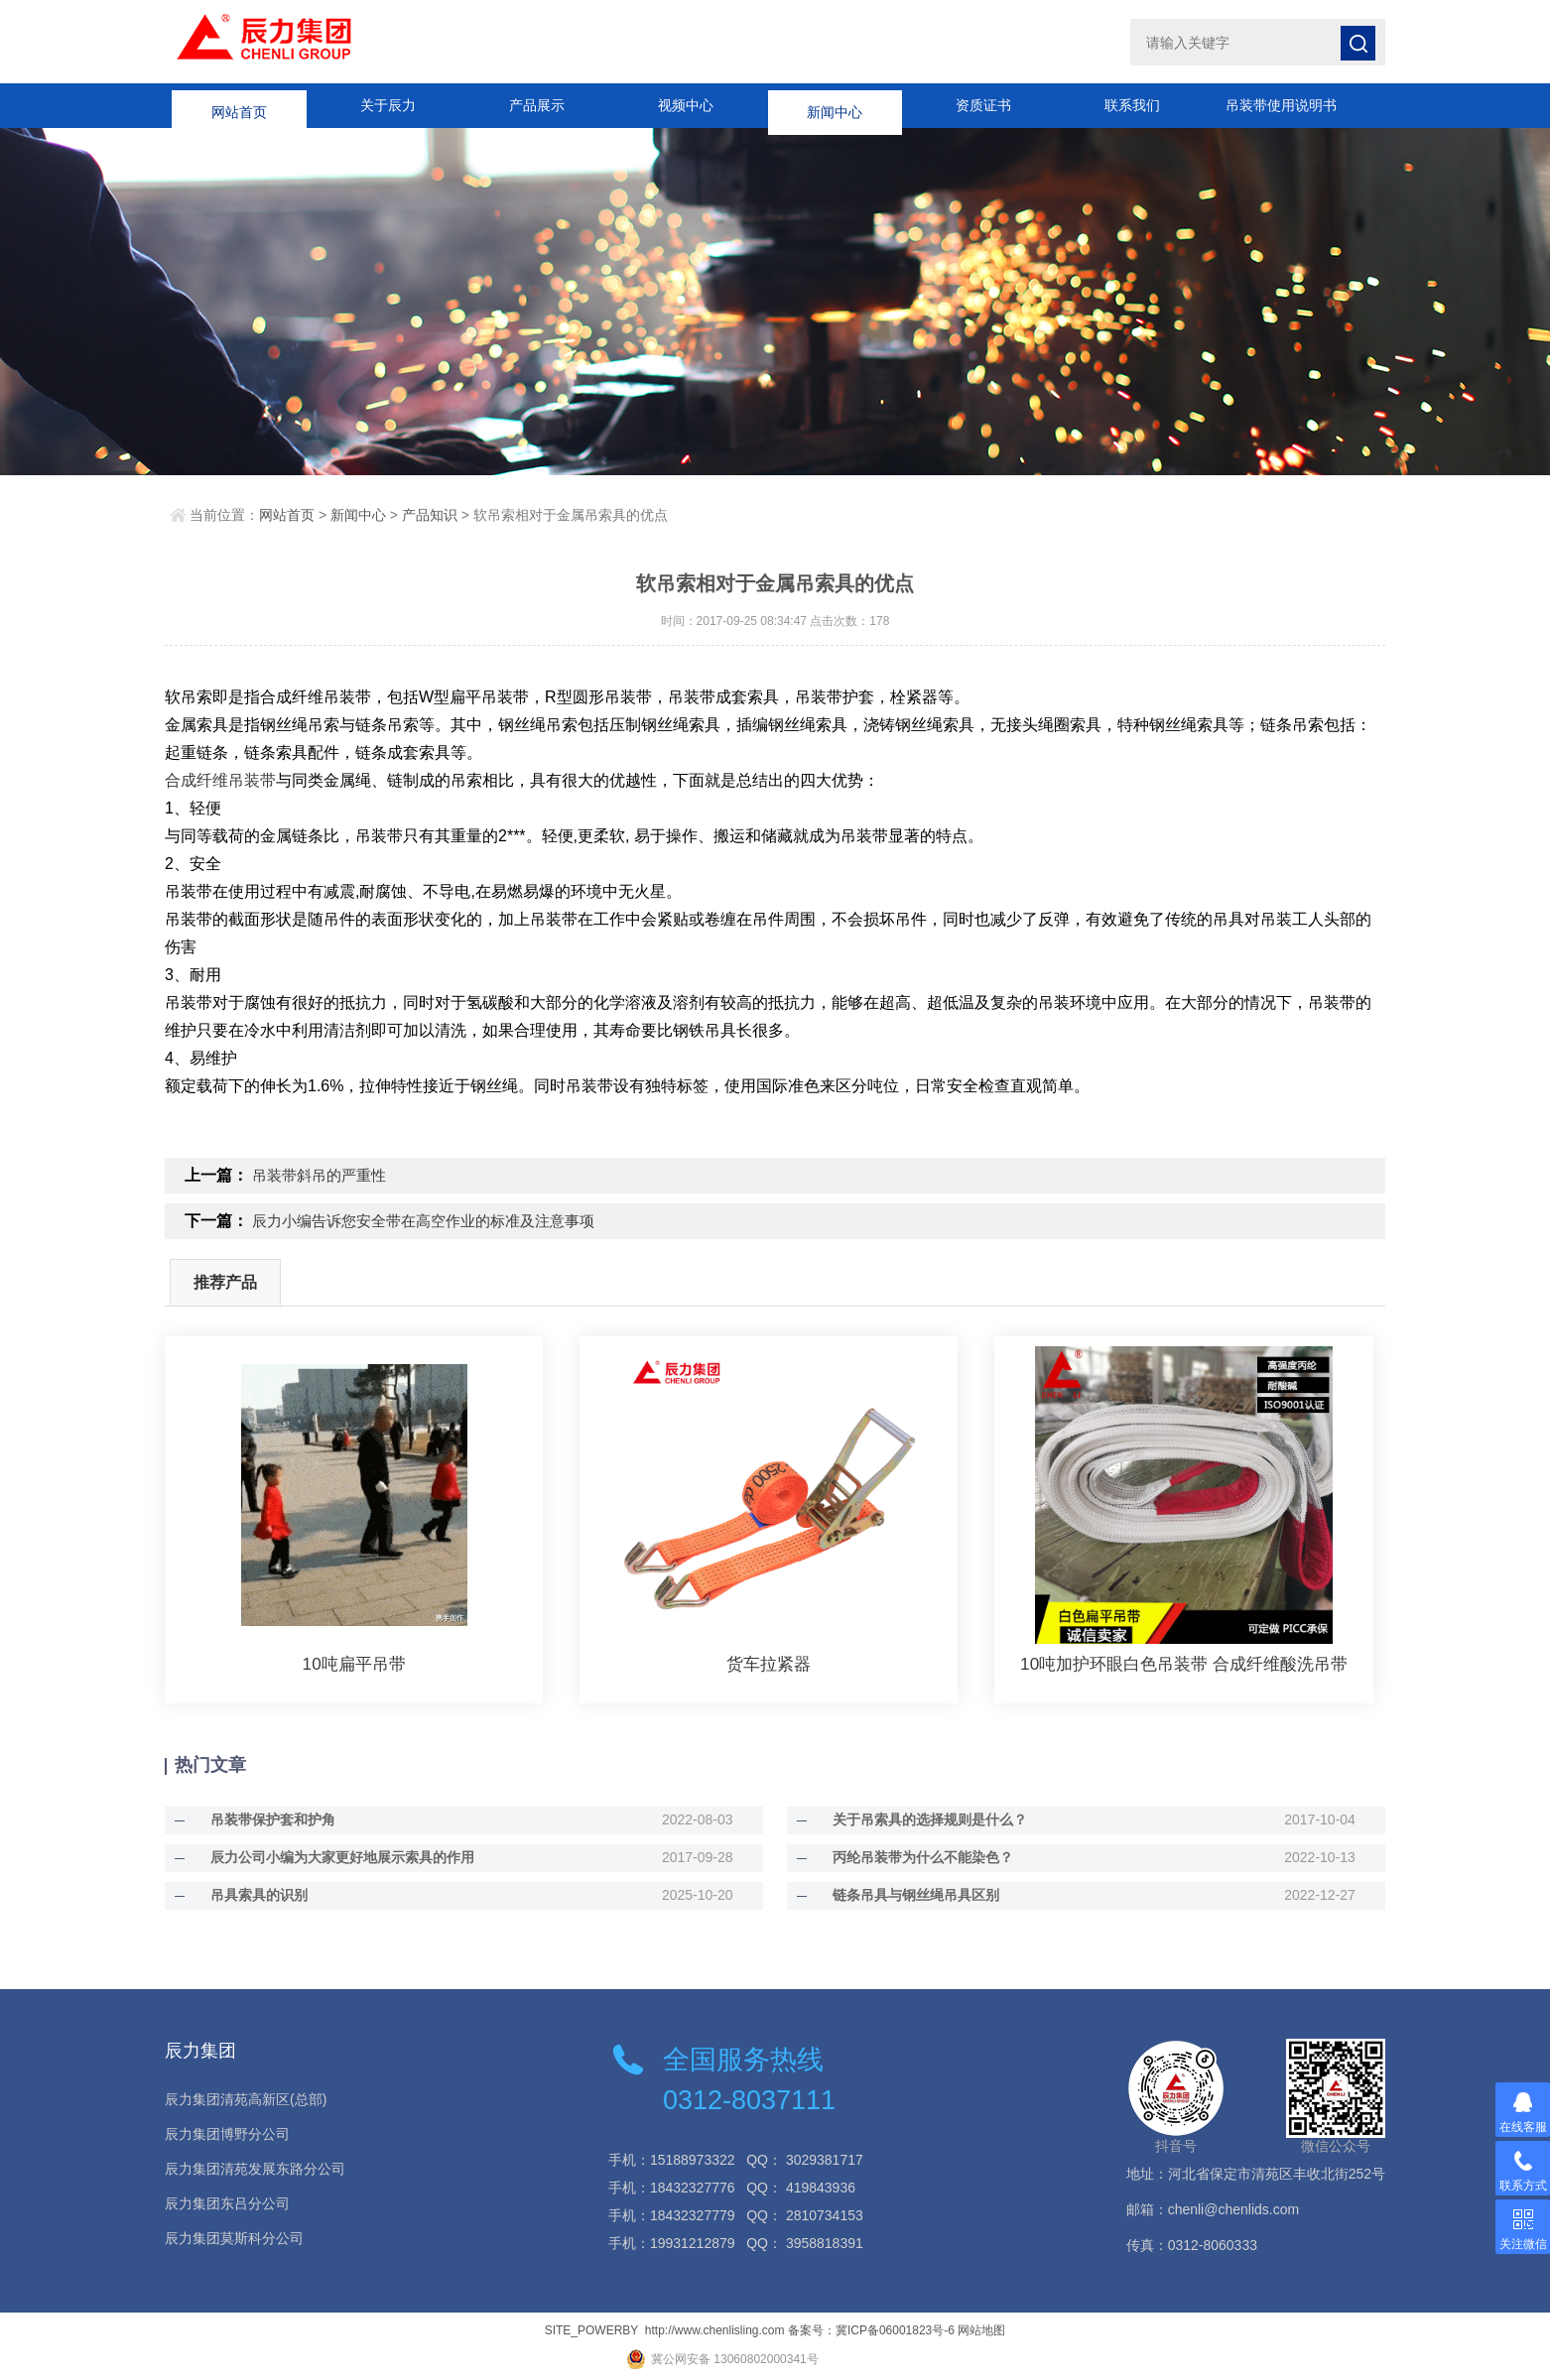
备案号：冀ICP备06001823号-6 (871, 2328)
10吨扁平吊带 (354, 1662)
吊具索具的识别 (243, 1893)
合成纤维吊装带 (220, 780)
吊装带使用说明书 (1281, 105)
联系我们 (1132, 105)
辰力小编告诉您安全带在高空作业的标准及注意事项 (434, 1219)
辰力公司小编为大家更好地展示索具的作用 (326, 1855)
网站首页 (239, 105)
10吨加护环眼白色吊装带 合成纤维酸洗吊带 (1184, 1662)
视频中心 (685, 105)
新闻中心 (834, 105)
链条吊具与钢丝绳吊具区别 (900, 1893)
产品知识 (429, 515)
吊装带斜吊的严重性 (323, 1175)
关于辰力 (388, 105)
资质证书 (983, 105)
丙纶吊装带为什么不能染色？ (907, 1855)
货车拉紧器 (769, 1662)
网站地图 (981, 2328)
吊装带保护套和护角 (257, 1817)
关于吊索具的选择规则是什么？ (914, 1817)
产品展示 (537, 105)
